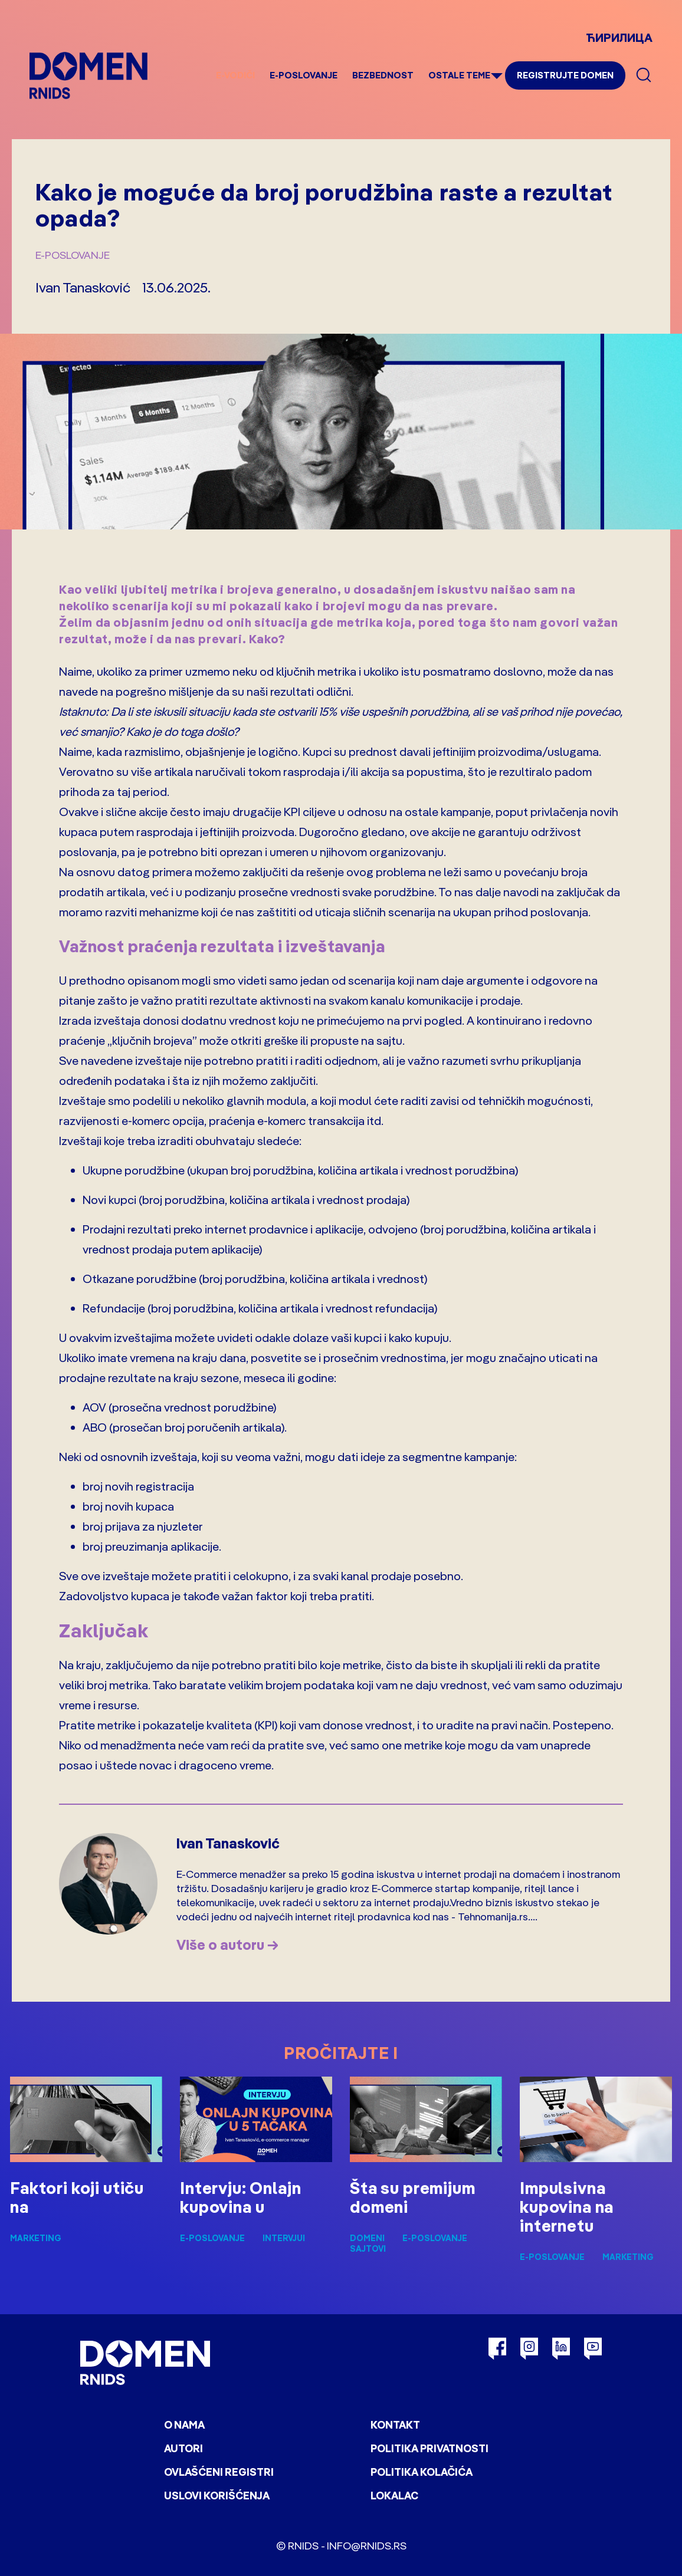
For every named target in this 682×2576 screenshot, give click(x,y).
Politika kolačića (421, 2472)
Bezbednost (383, 75)
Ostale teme (459, 75)
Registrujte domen (565, 75)
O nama (184, 2425)
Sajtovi (368, 2248)
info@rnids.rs (366, 2545)
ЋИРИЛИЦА (619, 37)
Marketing (35, 2238)
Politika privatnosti (429, 2448)
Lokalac (394, 2495)
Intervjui (284, 2238)
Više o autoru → (227, 1944)
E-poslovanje (303, 75)
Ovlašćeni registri (219, 2472)
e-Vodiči (235, 75)
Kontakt (395, 2425)
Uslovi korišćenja (217, 2495)
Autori (183, 2448)
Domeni (367, 2238)
